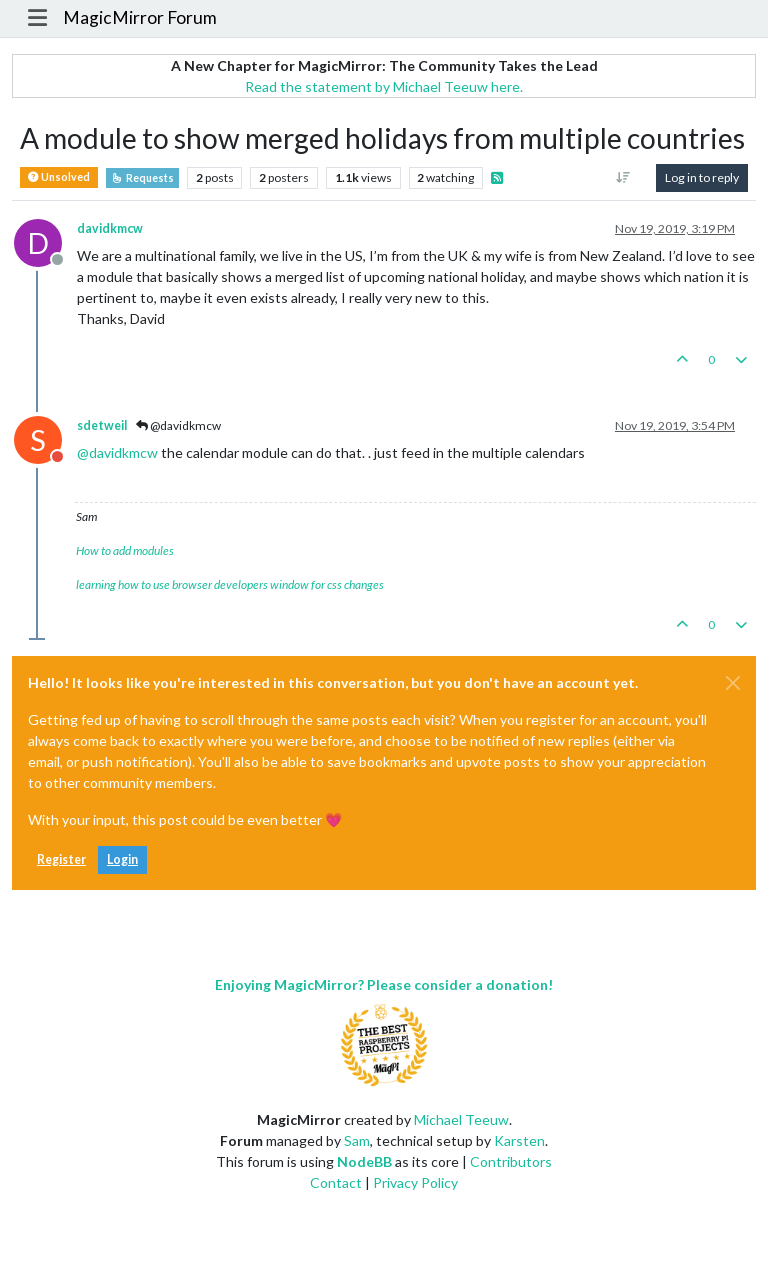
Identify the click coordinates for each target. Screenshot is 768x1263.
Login (122, 859)
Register (61, 859)
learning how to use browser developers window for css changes (230, 584)
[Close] (733, 683)
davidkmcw (110, 228)
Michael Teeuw (461, 1119)
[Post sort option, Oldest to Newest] (623, 178)
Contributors (511, 1161)
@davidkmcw (178, 425)
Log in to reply (702, 177)
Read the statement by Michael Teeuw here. (384, 86)
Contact (336, 1182)
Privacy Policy (415, 1182)
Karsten (519, 1140)
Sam (357, 1140)
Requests (142, 178)
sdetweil (102, 425)
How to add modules (125, 550)
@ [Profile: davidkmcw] (117, 452)
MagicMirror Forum (140, 17)
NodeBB (364, 1161)
